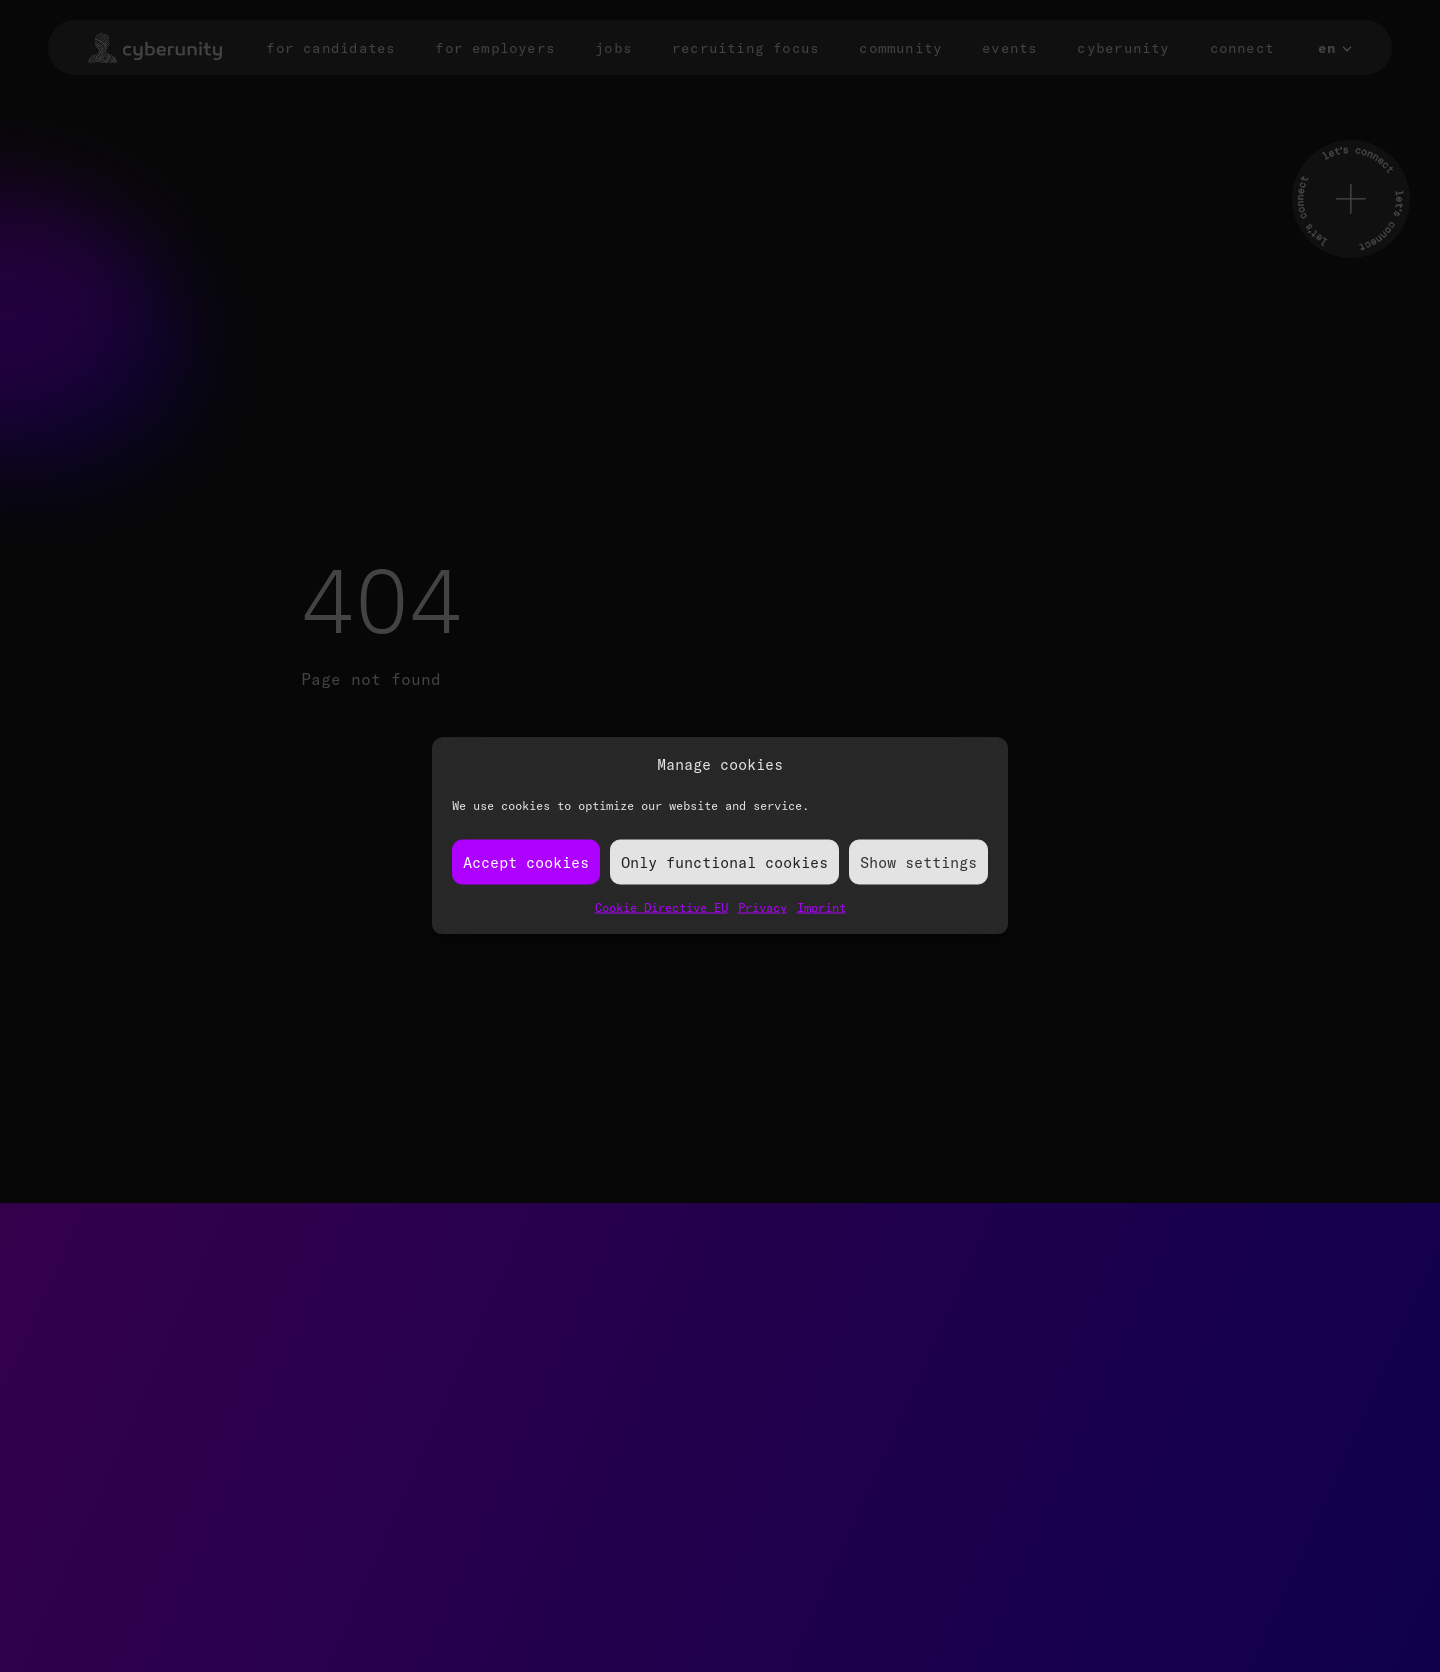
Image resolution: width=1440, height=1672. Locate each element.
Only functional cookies (724, 861)
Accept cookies (526, 861)
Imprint (821, 907)
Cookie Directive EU (661, 907)
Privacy (762, 907)
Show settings (918, 861)
